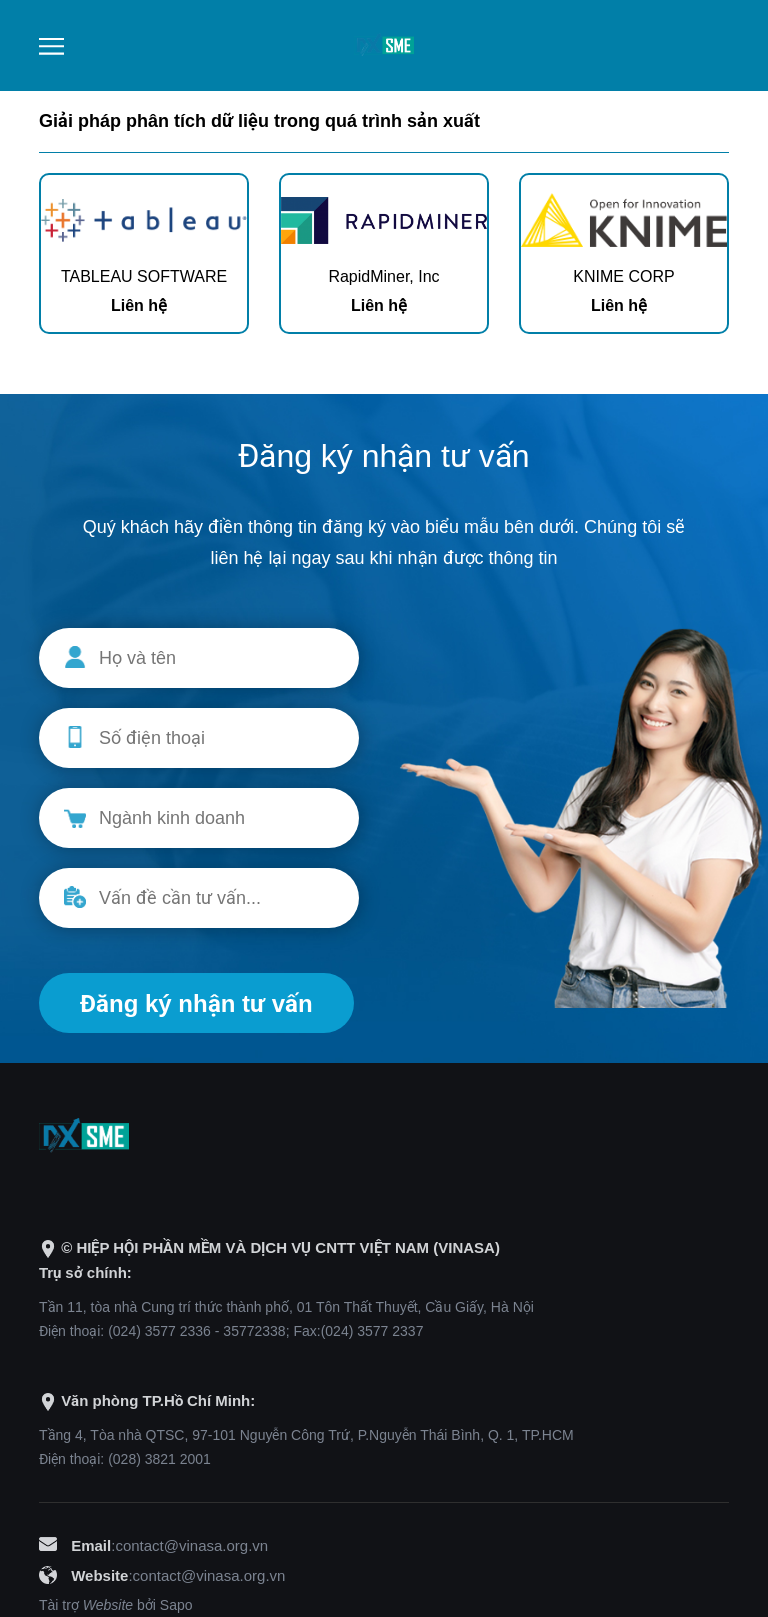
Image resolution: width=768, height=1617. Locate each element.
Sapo (176, 1605)
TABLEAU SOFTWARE (144, 276)
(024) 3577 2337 (372, 1331)
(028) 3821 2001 (159, 1459)
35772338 (254, 1331)
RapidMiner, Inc (383, 276)
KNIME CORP (623, 276)
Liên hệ (139, 305)
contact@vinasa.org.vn (191, 1545)
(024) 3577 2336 (159, 1331)
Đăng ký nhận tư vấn (196, 1003)
